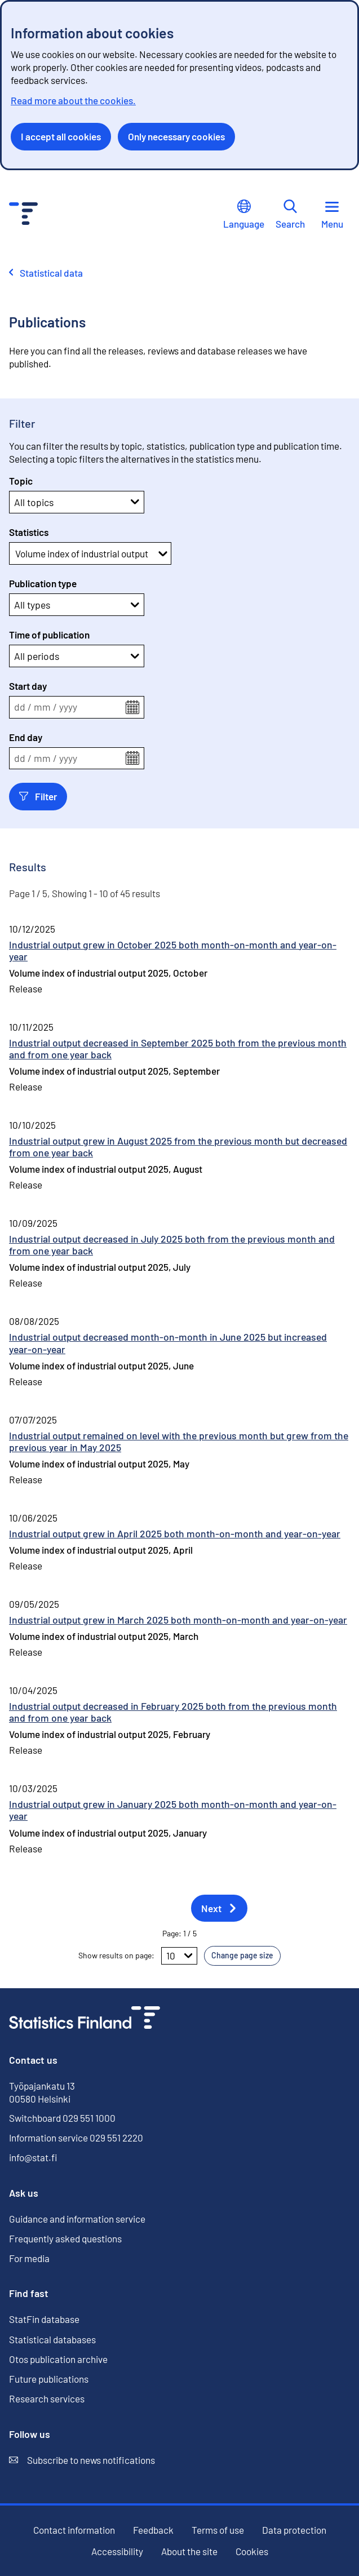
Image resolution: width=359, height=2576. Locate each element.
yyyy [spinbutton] (68, 707)
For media (29, 2258)
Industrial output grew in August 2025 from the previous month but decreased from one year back (178, 1146)
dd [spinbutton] (19, 707)
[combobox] (16, 553)
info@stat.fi (33, 2157)
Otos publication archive (58, 2359)
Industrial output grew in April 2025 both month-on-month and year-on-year (174, 1533)
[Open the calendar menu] (132, 707)
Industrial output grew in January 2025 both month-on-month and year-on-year (172, 1810)
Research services (47, 2398)
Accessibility (117, 2551)
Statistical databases (52, 2340)
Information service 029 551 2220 (76, 2137)
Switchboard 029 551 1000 (62, 2117)
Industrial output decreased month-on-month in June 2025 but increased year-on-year (168, 1343)
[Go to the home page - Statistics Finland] (23, 215)
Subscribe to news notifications (82, 2460)
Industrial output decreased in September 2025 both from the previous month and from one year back (178, 1048)
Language (243, 214)
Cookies (252, 2551)
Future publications (48, 2378)
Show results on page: (116, 1955)
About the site (189, 2551)
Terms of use (218, 2529)
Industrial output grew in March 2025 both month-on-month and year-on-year (178, 1619)
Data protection (294, 2530)
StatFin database (44, 2319)
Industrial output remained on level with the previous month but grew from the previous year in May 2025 (178, 1441)
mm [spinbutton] (42, 707)
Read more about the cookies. (73, 100)
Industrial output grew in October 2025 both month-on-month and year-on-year (172, 950)
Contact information (74, 2529)
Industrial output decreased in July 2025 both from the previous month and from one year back (172, 1244)
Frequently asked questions (65, 2238)
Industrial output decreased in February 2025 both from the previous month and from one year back (173, 1712)
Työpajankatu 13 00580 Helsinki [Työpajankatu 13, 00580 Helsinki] (42, 2092)
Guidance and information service (77, 2218)
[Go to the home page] (84, 2019)
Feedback (153, 2530)
